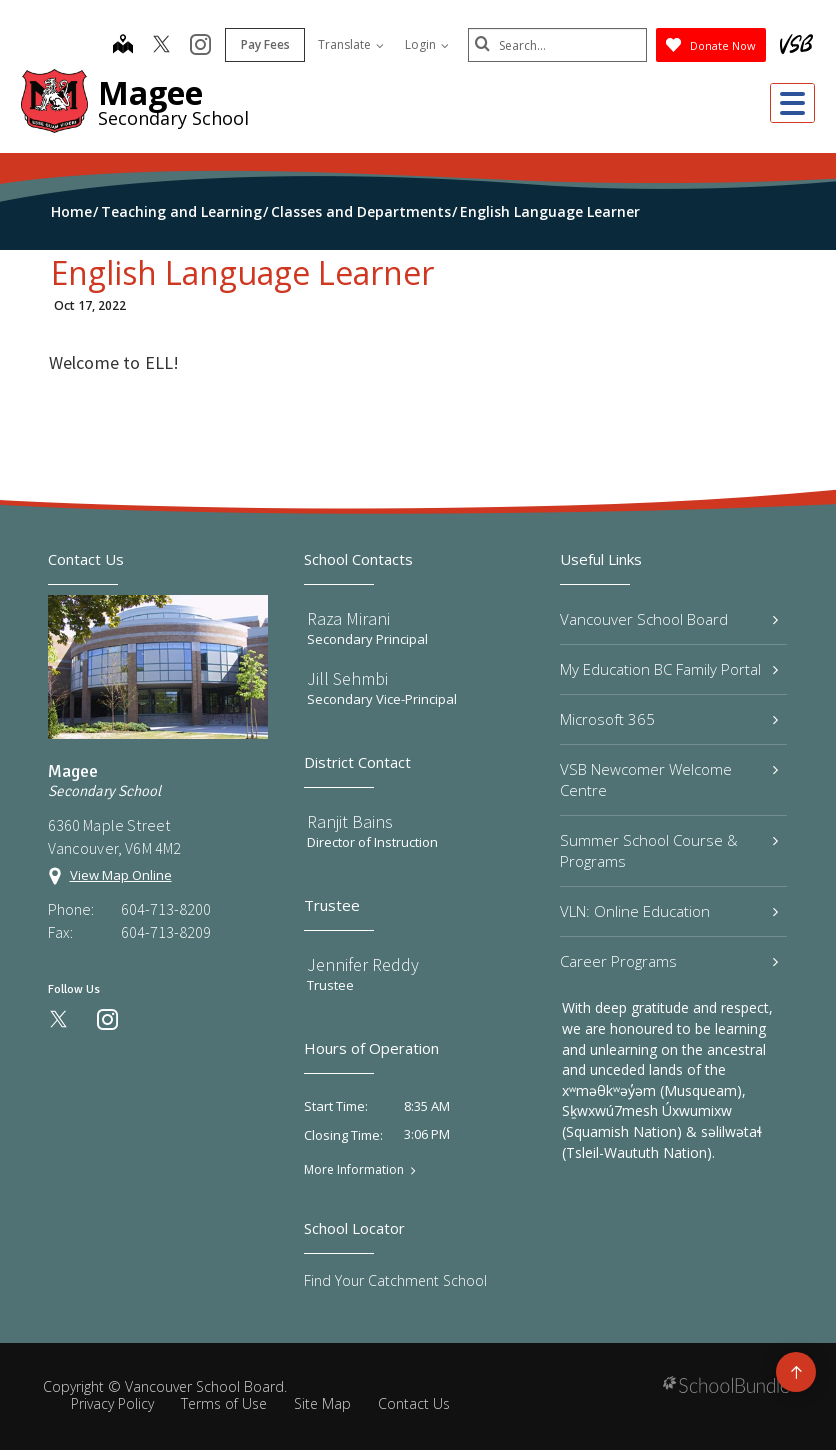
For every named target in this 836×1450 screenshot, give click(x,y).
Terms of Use (224, 1403)
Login (426, 44)
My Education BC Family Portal (669, 669)
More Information (354, 1170)
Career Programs (669, 961)
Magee (150, 92)
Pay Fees (264, 44)
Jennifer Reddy (363, 964)
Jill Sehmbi (347, 678)
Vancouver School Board (669, 619)
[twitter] (160, 46)
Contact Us (414, 1403)
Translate (350, 44)
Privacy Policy (112, 1403)
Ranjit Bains (350, 821)
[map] (122, 46)
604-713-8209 (166, 932)
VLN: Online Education (669, 911)
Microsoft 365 (669, 719)
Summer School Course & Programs (669, 850)
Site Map (322, 1403)
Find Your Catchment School (395, 1280)
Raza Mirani (348, 618)
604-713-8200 (166, 909)
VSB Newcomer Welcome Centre (669, 779)
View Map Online (121, 875)
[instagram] (199, 46)
